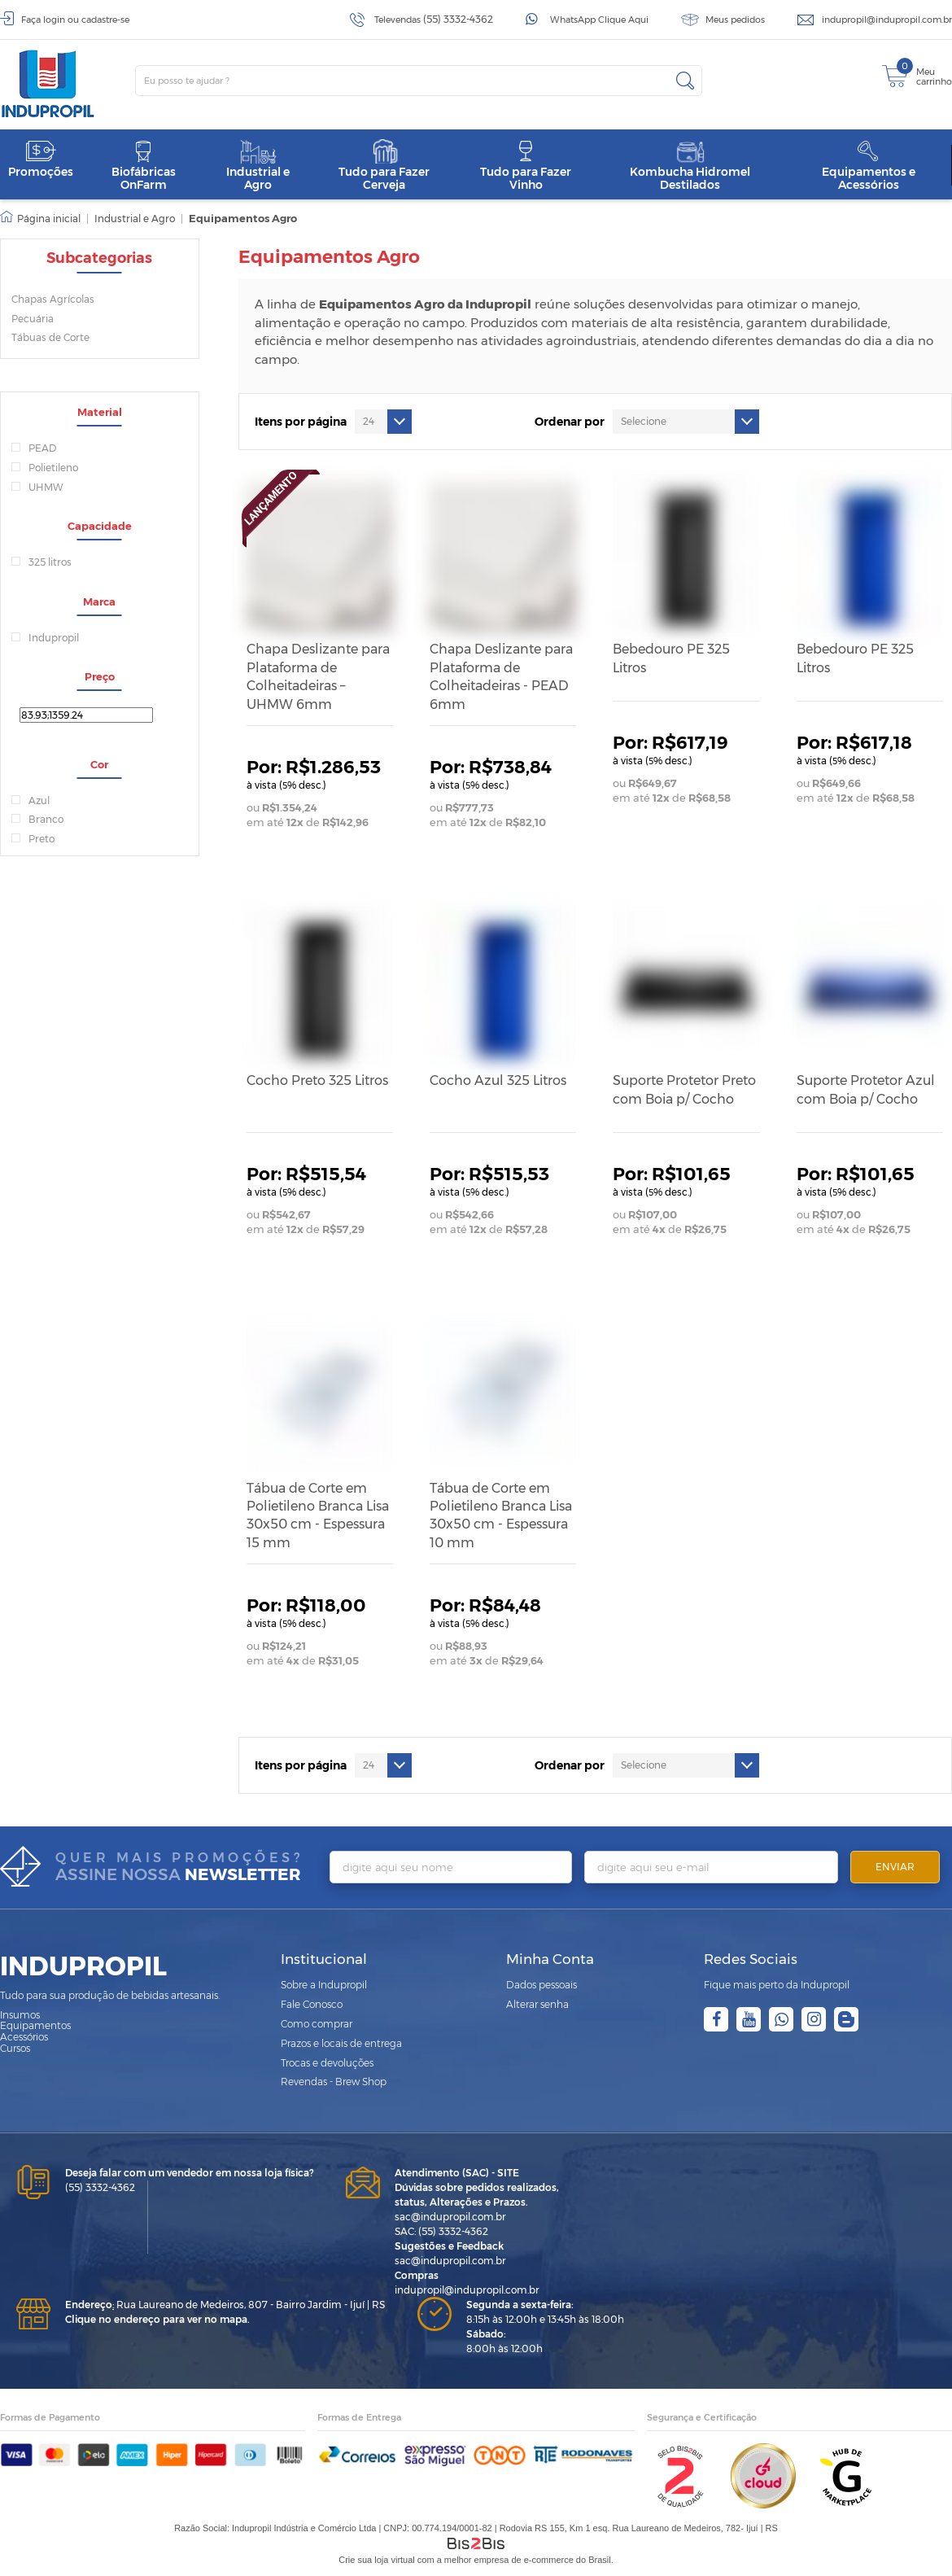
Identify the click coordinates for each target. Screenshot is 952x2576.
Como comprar (316, 2024)
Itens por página (301, 421)
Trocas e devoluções (327, 2063)
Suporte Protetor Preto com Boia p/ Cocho (684, 1089)
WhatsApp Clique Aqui (599, 19)
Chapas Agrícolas (52, 299)
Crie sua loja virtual (376, 2560)
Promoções (40, 159)
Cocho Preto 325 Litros (317, 1080)
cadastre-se (105, 19)
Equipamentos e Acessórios (868, 165)
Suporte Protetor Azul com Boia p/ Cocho (866, 1089)
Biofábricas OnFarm (143, 165)
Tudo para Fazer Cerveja (384, 165)
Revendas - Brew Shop (333, 2081)
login (54, 19)
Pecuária (32, 319)
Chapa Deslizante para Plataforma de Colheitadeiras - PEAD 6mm (501, 676)
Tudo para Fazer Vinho (525, 165)
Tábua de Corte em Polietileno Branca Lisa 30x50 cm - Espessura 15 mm (318, 1515)
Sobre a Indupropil (324, 1985)
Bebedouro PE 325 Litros (671, 658)
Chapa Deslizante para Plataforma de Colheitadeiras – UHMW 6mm (318, 676)
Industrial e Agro (258, 165)
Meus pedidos (735, 19)
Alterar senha (537, 2004)
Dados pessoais (541, 1985)
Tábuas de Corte (50, 337)
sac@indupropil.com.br (450, 2217)
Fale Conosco (312, 2004)
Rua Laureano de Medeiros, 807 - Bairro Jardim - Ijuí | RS (225, 2304)
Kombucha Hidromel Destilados (690, 165)
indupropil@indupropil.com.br (887, 19)
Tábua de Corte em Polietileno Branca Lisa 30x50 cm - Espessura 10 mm (501, 1515)
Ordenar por (570, 421)
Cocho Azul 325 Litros (498, 1080)
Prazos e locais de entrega (341, 2043)
